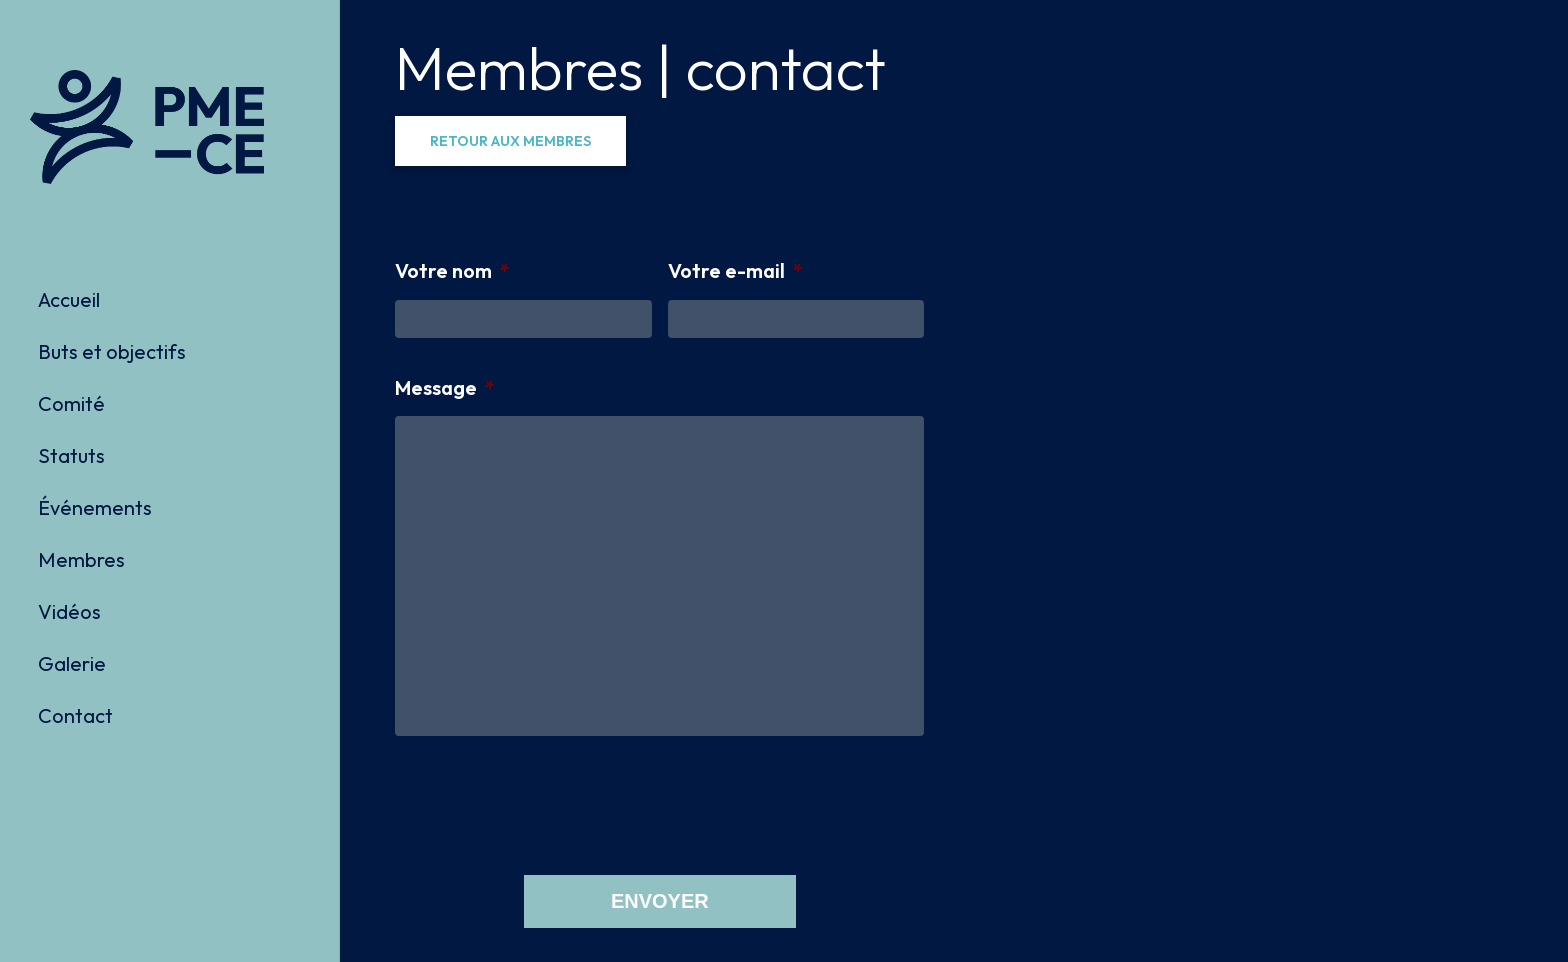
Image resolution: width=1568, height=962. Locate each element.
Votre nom (452, 270)
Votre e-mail (735, 270)
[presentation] (547, 804)
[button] (510, 141)
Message (445, 387)
